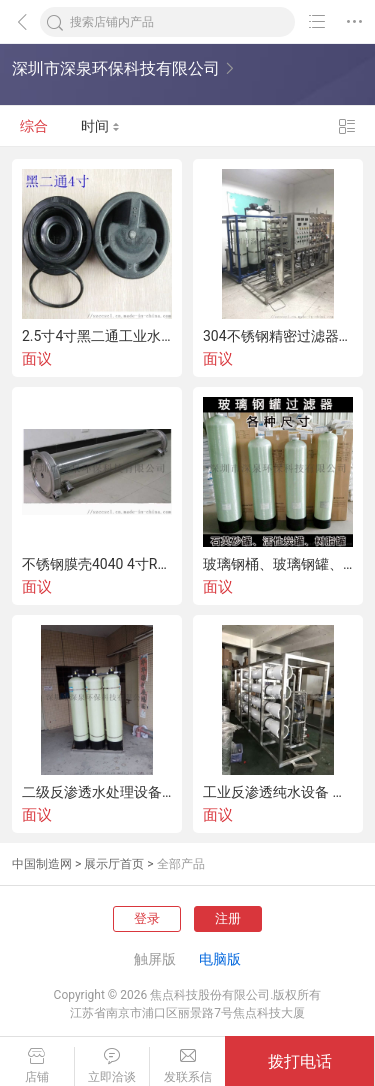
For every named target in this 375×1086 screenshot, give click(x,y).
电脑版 (220, 959)
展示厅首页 (114, 864)
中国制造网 (42, 864)
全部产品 (181, 864)
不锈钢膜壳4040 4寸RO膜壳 (97, 564)
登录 (147, 918)
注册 (228, 918)
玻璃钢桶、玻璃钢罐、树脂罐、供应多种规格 (278, 564)
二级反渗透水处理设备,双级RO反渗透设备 (97, 792)
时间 (100, 126)
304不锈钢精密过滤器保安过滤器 (278, 336)
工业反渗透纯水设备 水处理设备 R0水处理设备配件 (278, 792)
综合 (34, 126)
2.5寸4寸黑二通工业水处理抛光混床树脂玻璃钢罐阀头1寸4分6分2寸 (97, 336)
